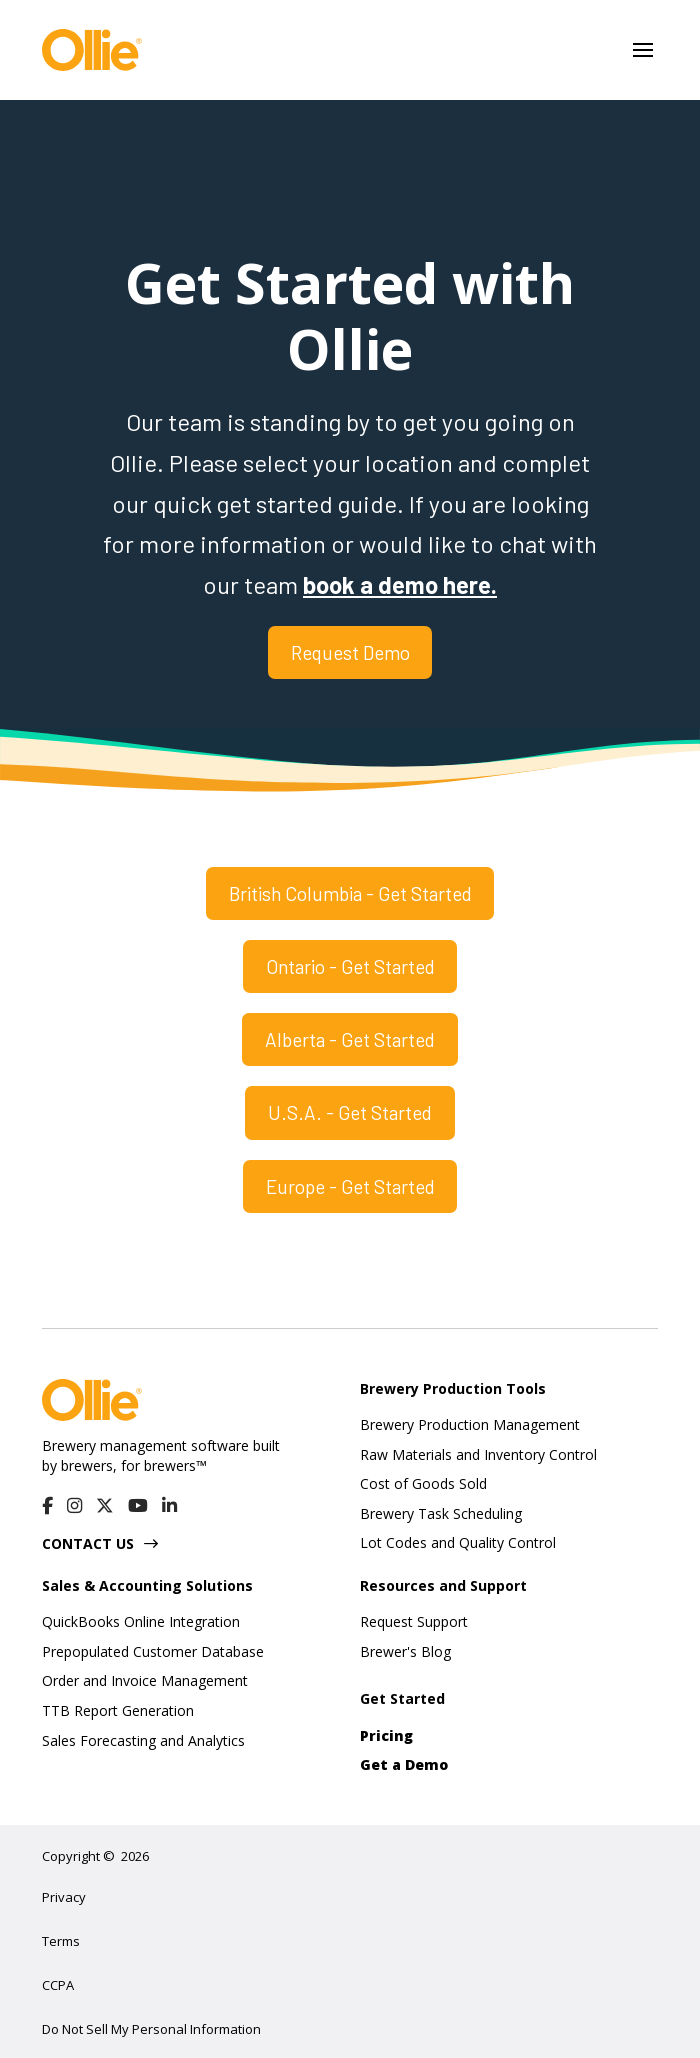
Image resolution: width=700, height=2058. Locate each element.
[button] (643, 50)
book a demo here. (400, 584)
